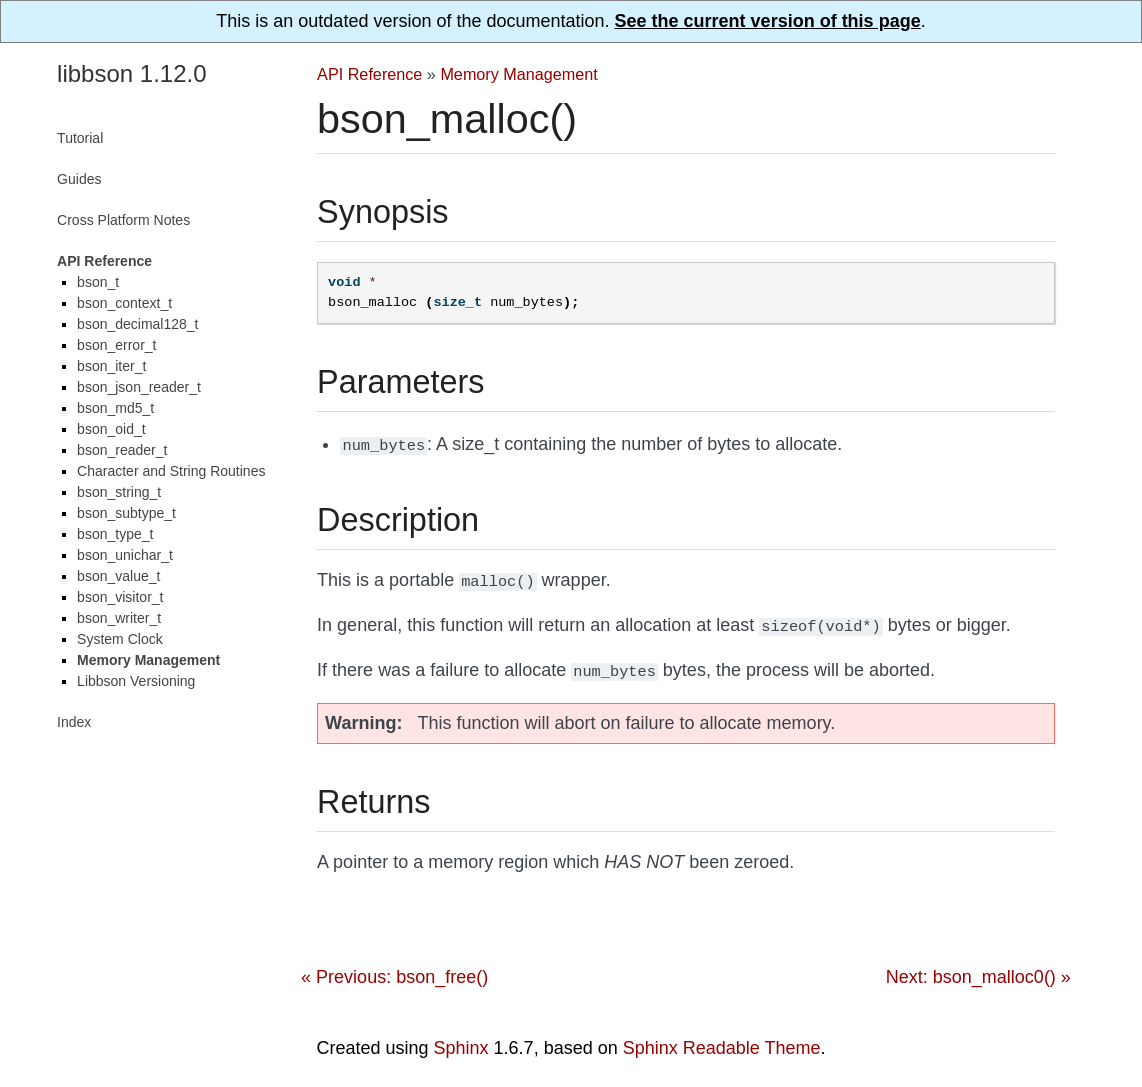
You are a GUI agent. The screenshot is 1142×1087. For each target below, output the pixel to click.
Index (74, 722)
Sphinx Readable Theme (722, 1040)
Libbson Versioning (136, 681)
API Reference (369, 74)
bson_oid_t (111, 429)
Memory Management (518, 74)
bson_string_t (119, 492)
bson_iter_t (111, 366)
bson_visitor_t (120, 597)
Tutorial (80, 138)
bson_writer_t (119, 618)
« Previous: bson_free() (394, 969)
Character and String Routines (171, 471)
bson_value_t (118, 576)
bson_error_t (116, 345)
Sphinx (461, 1040)
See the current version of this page (768, 21)
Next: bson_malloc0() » (978, 969)
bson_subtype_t (126, 513)
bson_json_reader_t (139, 387)
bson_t (98, 282)
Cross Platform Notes (123, 220)
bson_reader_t (122, 450)
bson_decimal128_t (137, 324)
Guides (79, 179)
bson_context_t (124, 303)
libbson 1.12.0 (131, 73)
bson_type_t (115, 534)
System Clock (120, 639)
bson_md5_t (115, 408)
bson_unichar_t (125, 555)
